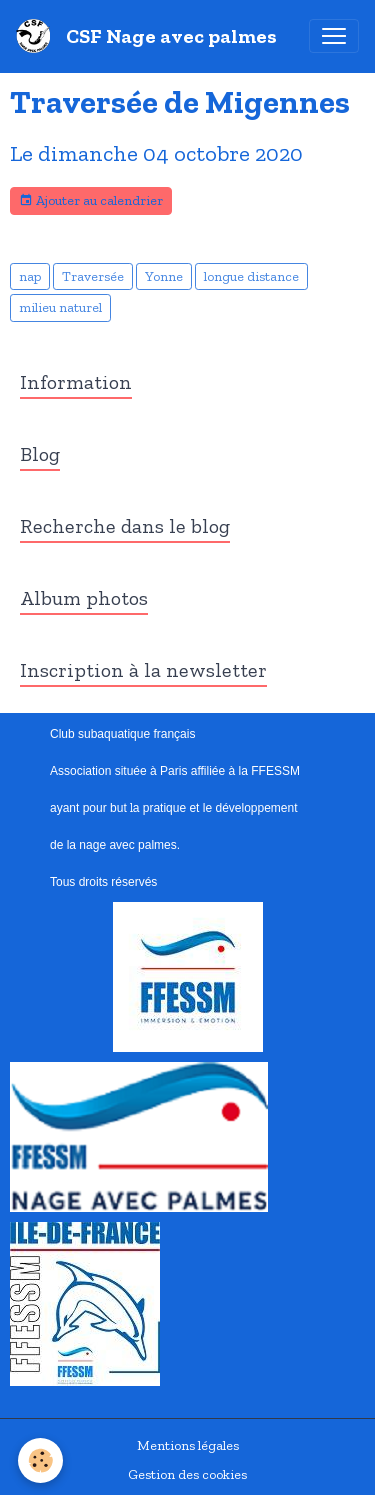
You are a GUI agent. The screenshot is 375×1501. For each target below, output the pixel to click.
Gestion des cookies (187, 1474)
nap (30, 276)
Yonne (164, 276)
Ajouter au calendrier (91, 201)
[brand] (150, 36)
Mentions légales (188, 1445)
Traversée (93, 276)
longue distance (251, 276)
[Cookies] (40, 1460)
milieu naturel (60, 307)
